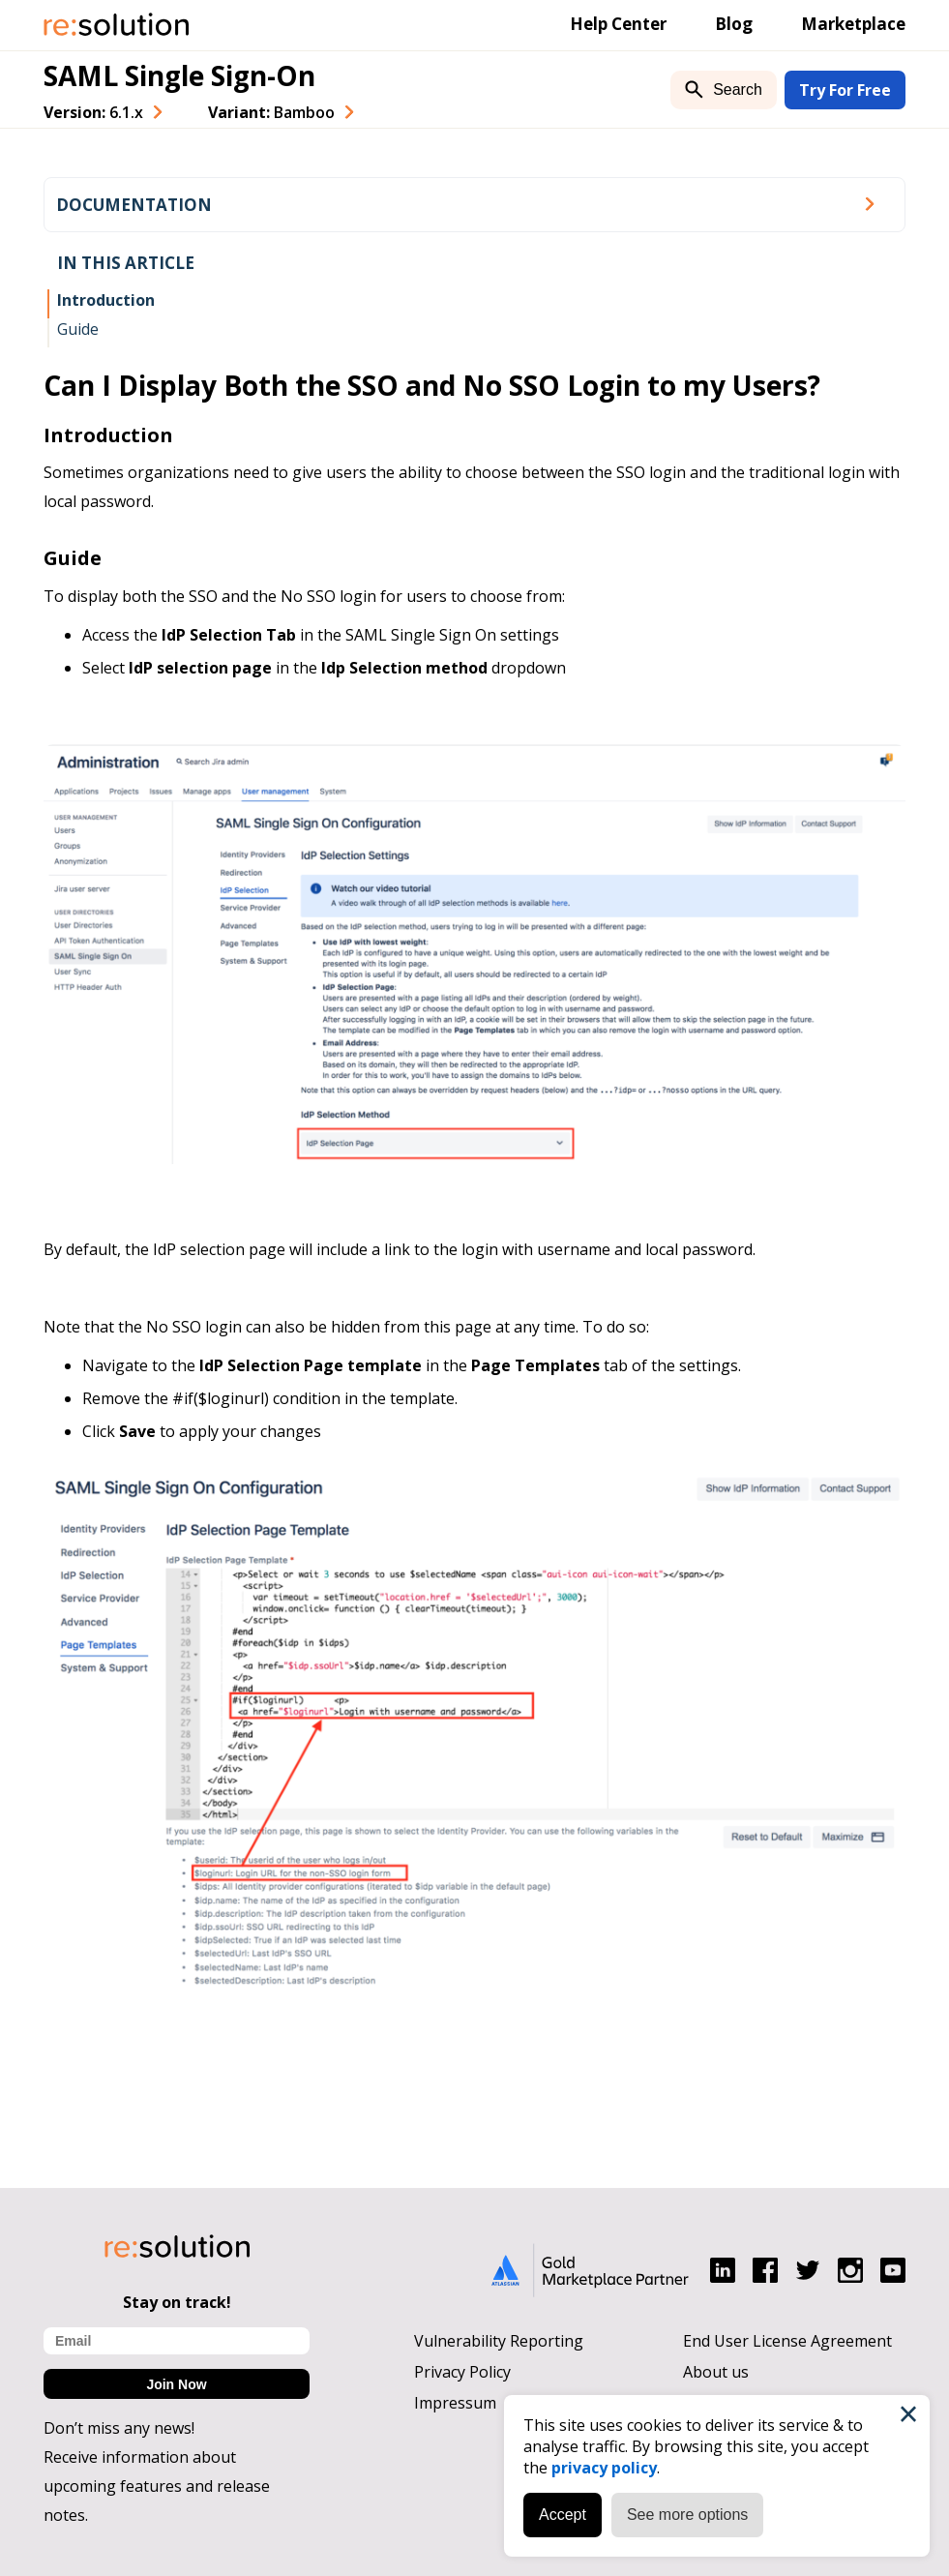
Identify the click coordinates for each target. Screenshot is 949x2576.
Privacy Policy (462, 2371)
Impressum (455, 2402)
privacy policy (604, 2467)
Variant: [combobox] (271, 112)
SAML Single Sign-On (179, 75)
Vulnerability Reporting (498, 2340)
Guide (78, 329)
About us (716, 2371)
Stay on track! (177, 2302)
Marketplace (853, 24)
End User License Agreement (787, 2340)
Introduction (106, 300)
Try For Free (845, 90)
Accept (562, 2514)
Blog (734, 24)
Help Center (618, 24)
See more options (687, 2514)
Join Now (176, 2384)
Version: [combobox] (93, 112)
